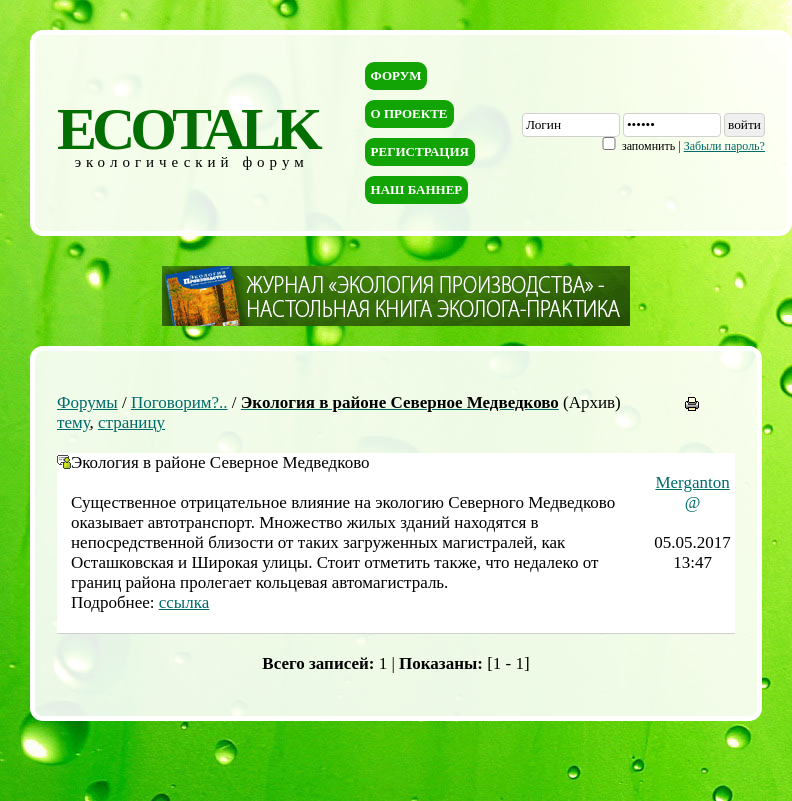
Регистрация (420, 151)
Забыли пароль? (724, 146)
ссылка (184, 602)
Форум (396, 75)
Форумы (87, 402)
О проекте (409, 113)
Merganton (692, 482)
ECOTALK (187, 129)
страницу (131, 422)
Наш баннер (417, 189)
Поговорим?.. (179, 402)
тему (73, 422)
